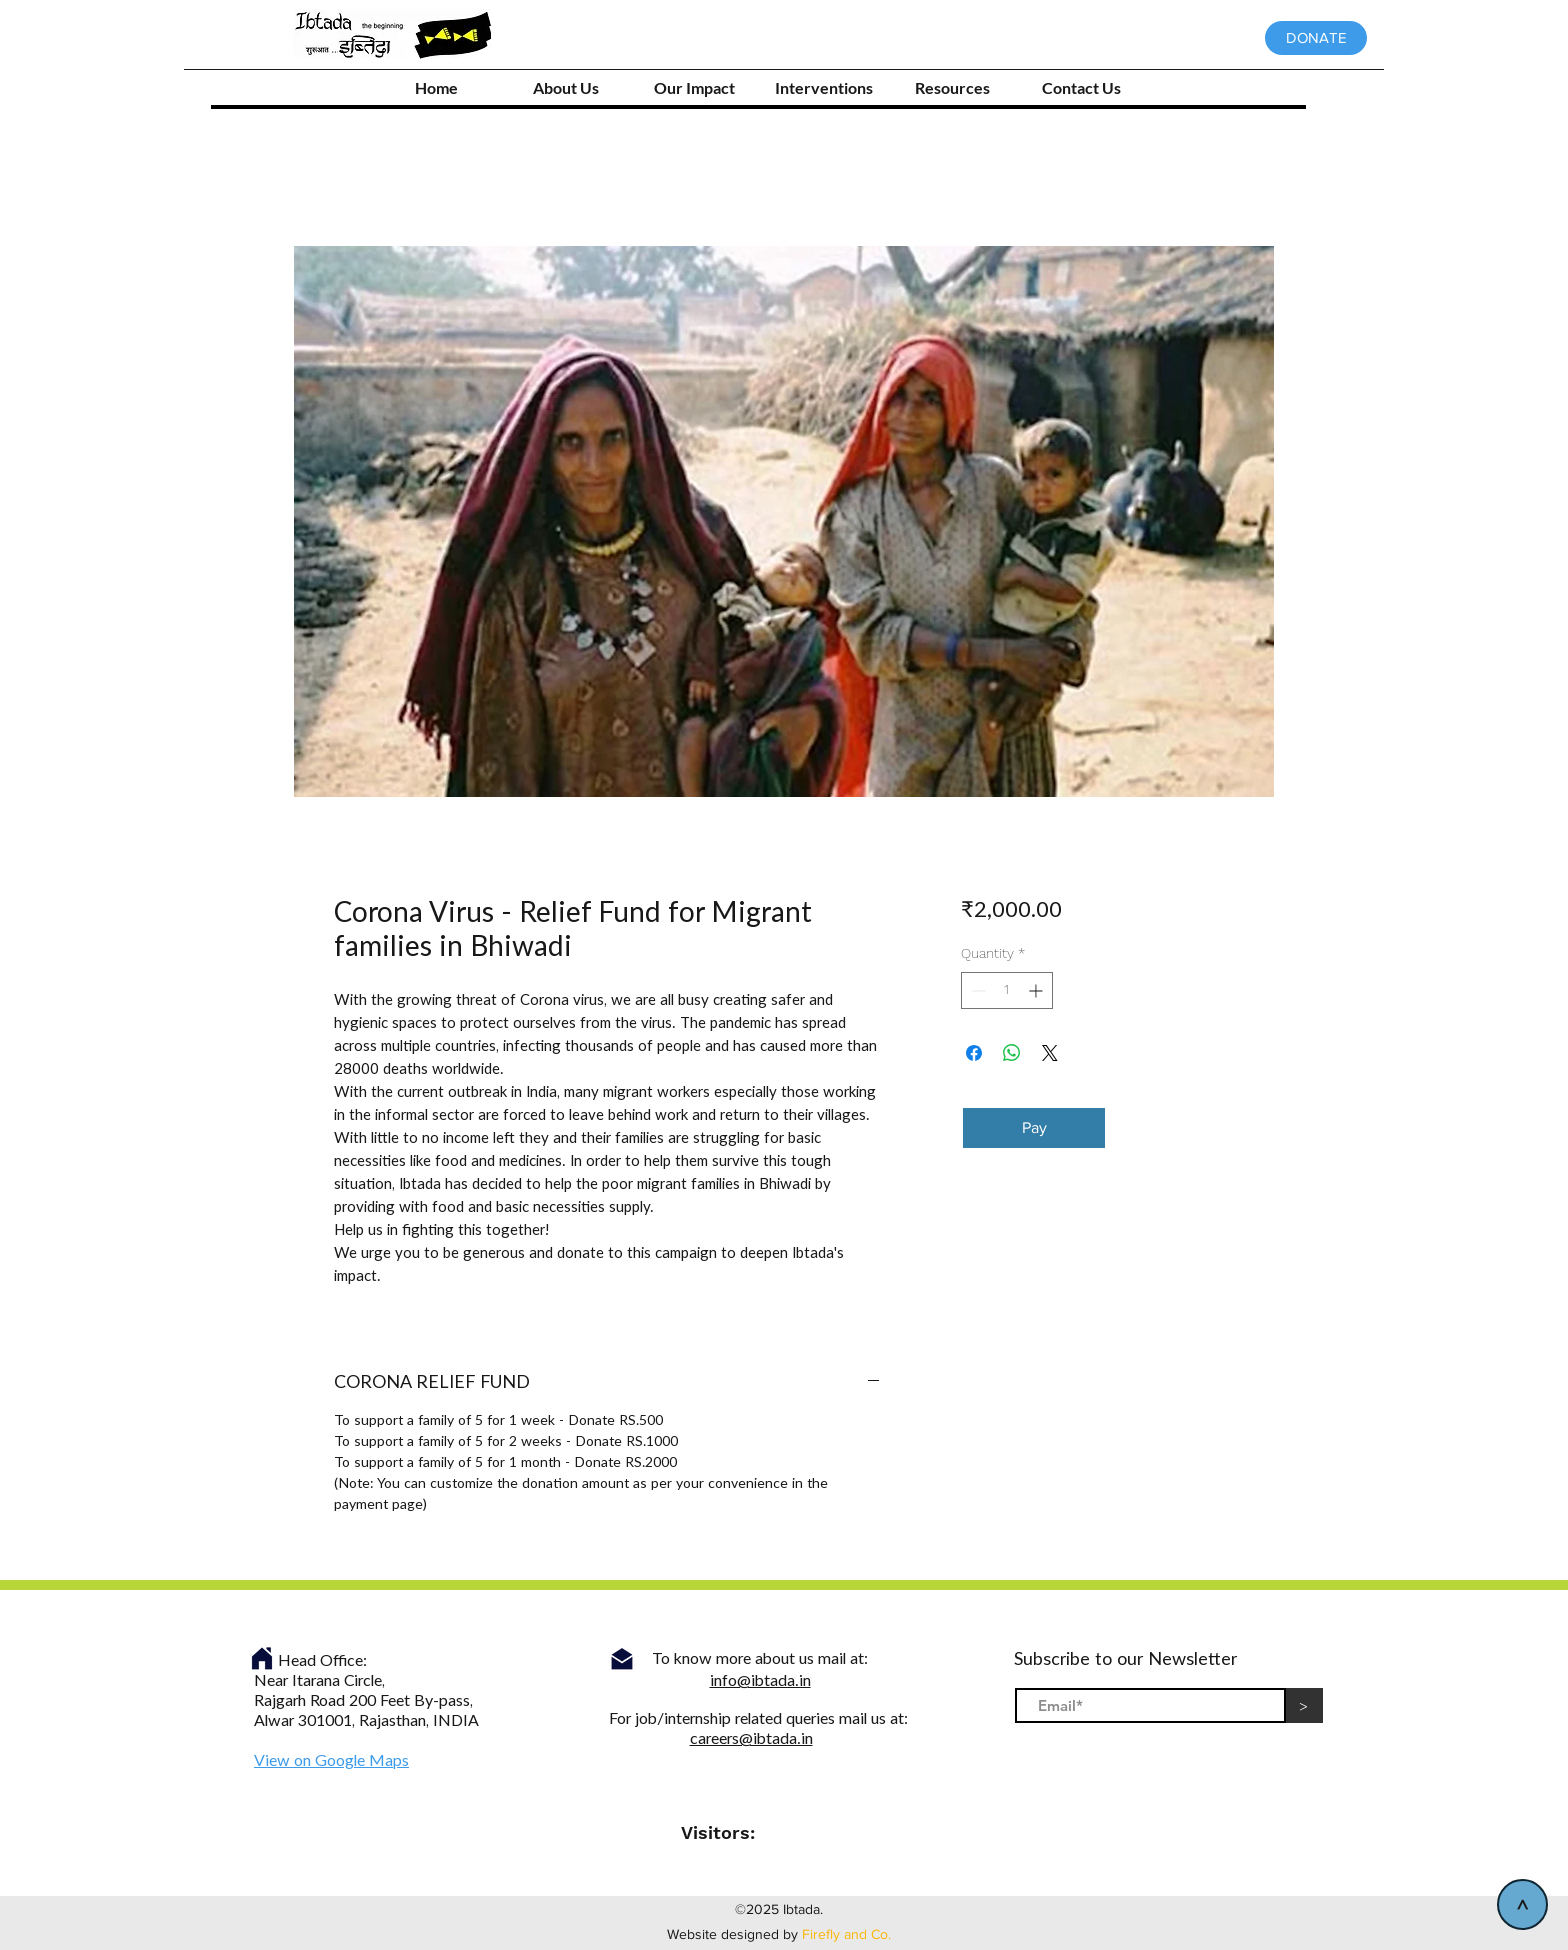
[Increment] (1037, 990)
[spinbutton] (1007, 990)
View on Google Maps (331, 1761)
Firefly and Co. (846, 1934)
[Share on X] (1050, 1053)
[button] (823, 88)
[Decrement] (976, 990)
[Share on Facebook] (974, 1053)
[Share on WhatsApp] (1012, 1053)
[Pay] (1034, 1128)
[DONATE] (1316, 38)
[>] (1522, 1904)
